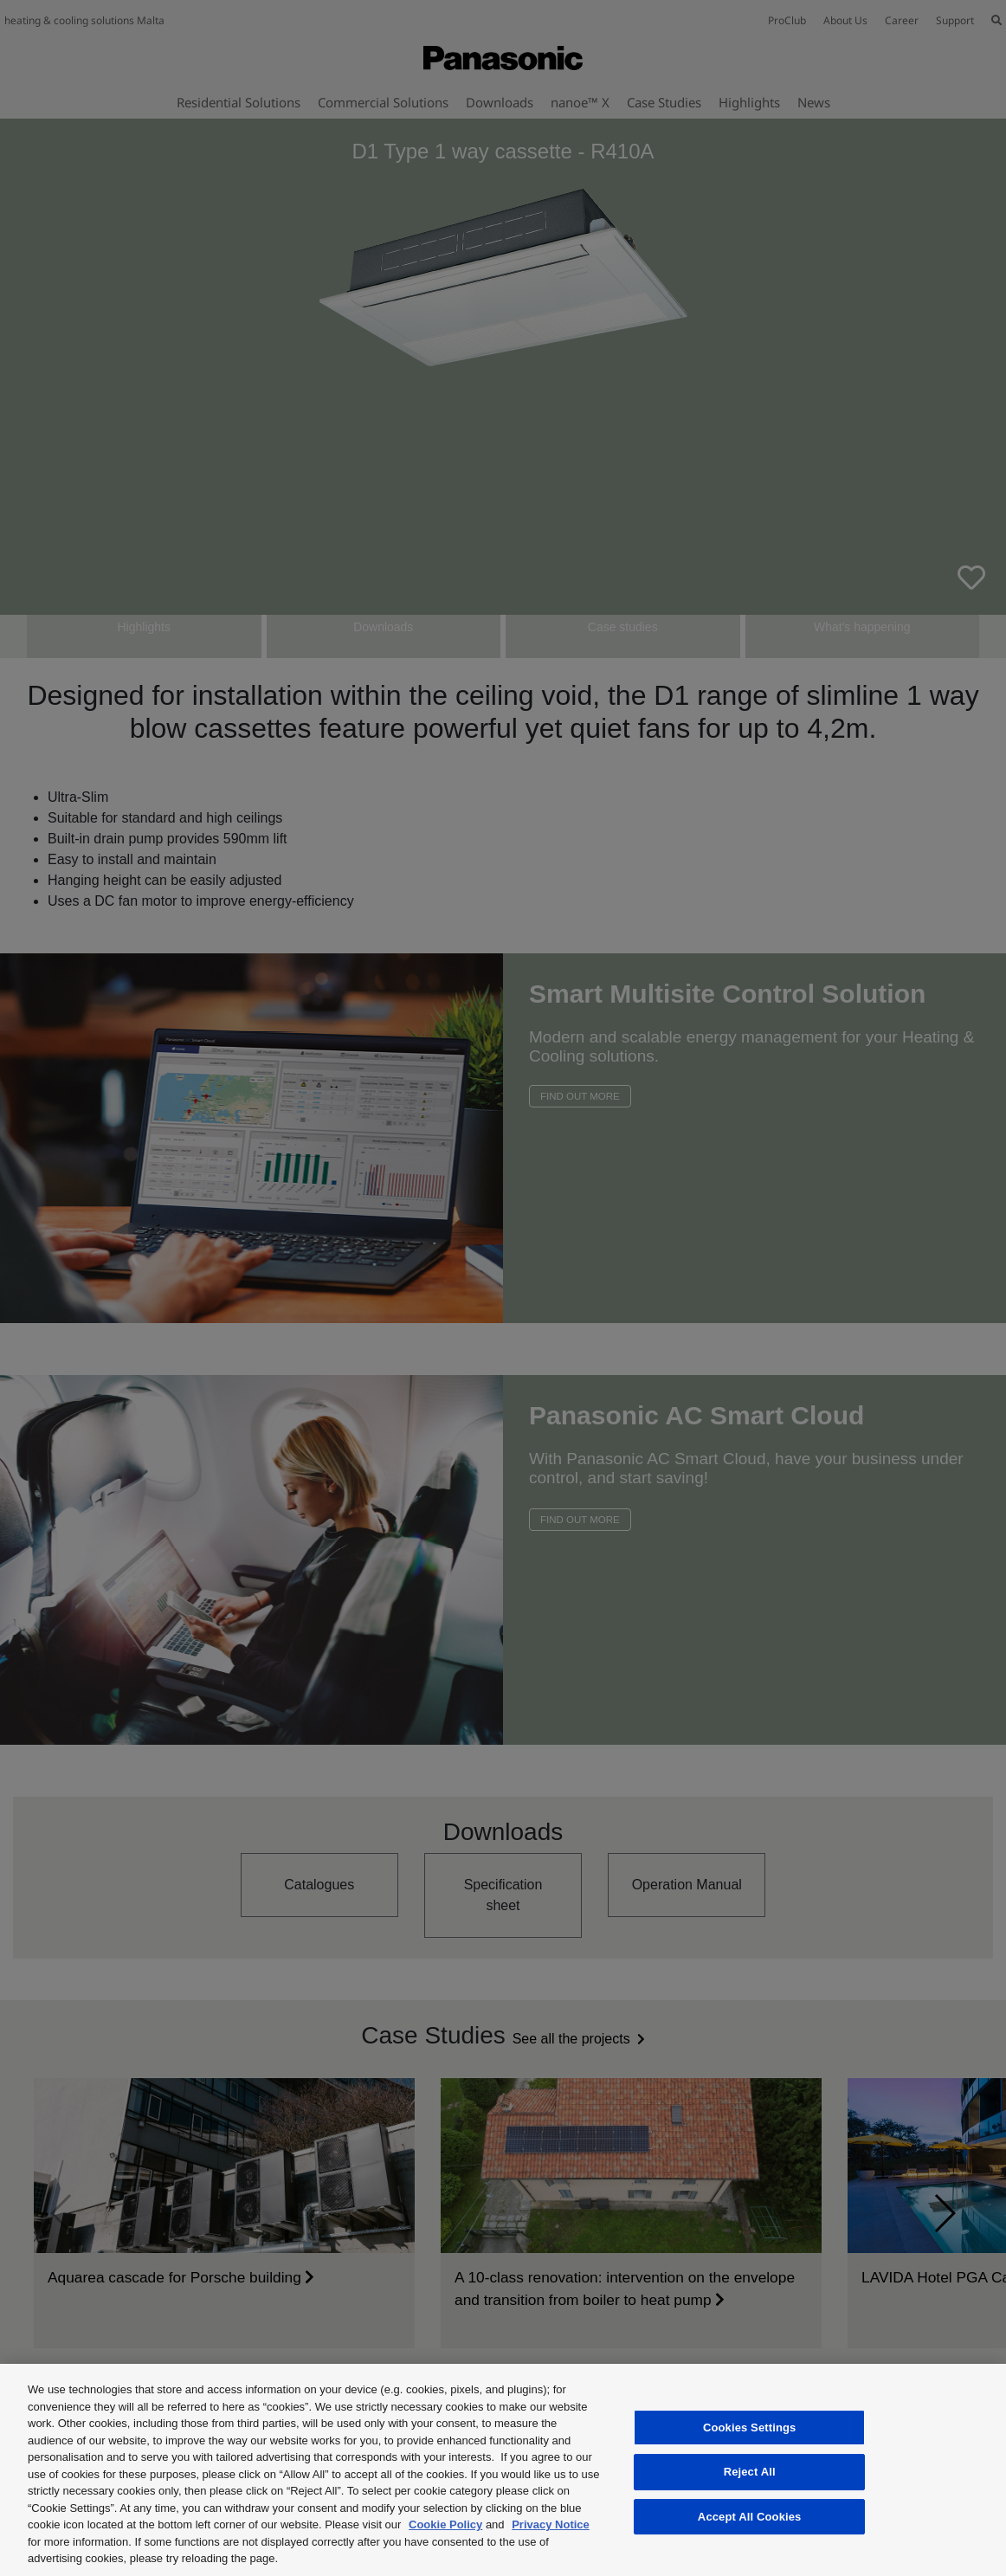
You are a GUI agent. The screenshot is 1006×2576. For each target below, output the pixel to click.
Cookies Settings (749, 2427)
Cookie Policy (445, 2524)
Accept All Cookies (750, 2516)
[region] (503, 2470)
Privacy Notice (551, 2524)
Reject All (750, 2471)
